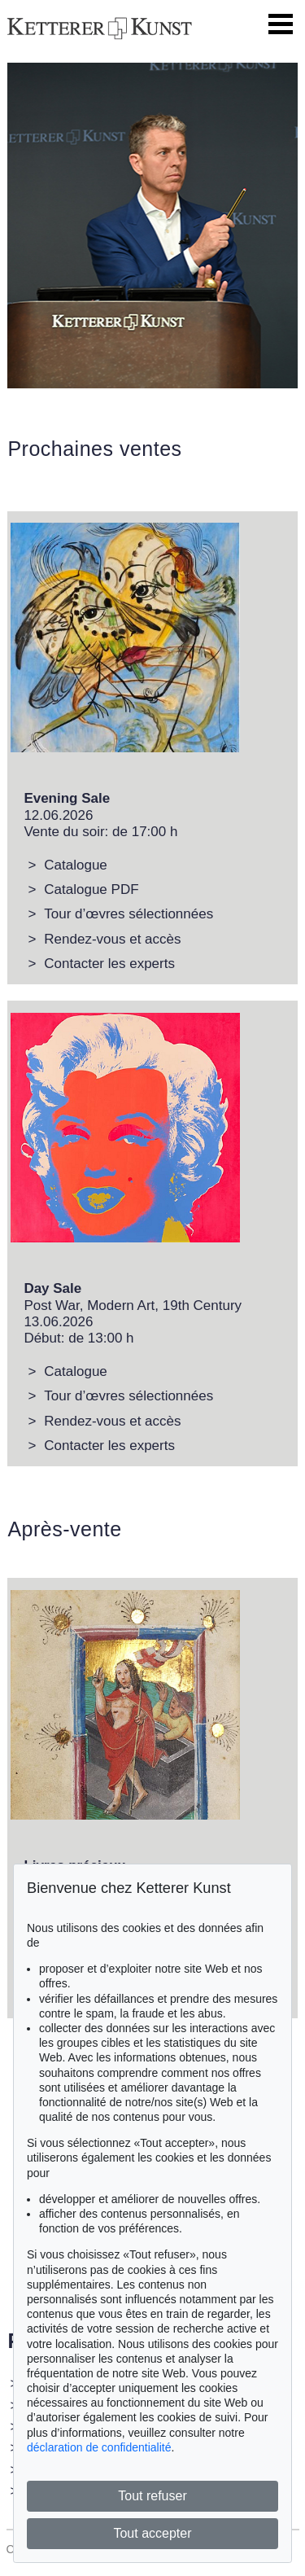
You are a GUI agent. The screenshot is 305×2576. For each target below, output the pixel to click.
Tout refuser (152, 2496)
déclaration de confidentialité (99, 2447)
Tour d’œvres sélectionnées (128, 914)
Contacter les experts (109, 963)
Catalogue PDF (91, 889)
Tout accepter (152, 2533)
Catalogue (75, 865)
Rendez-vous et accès (112, 939)
